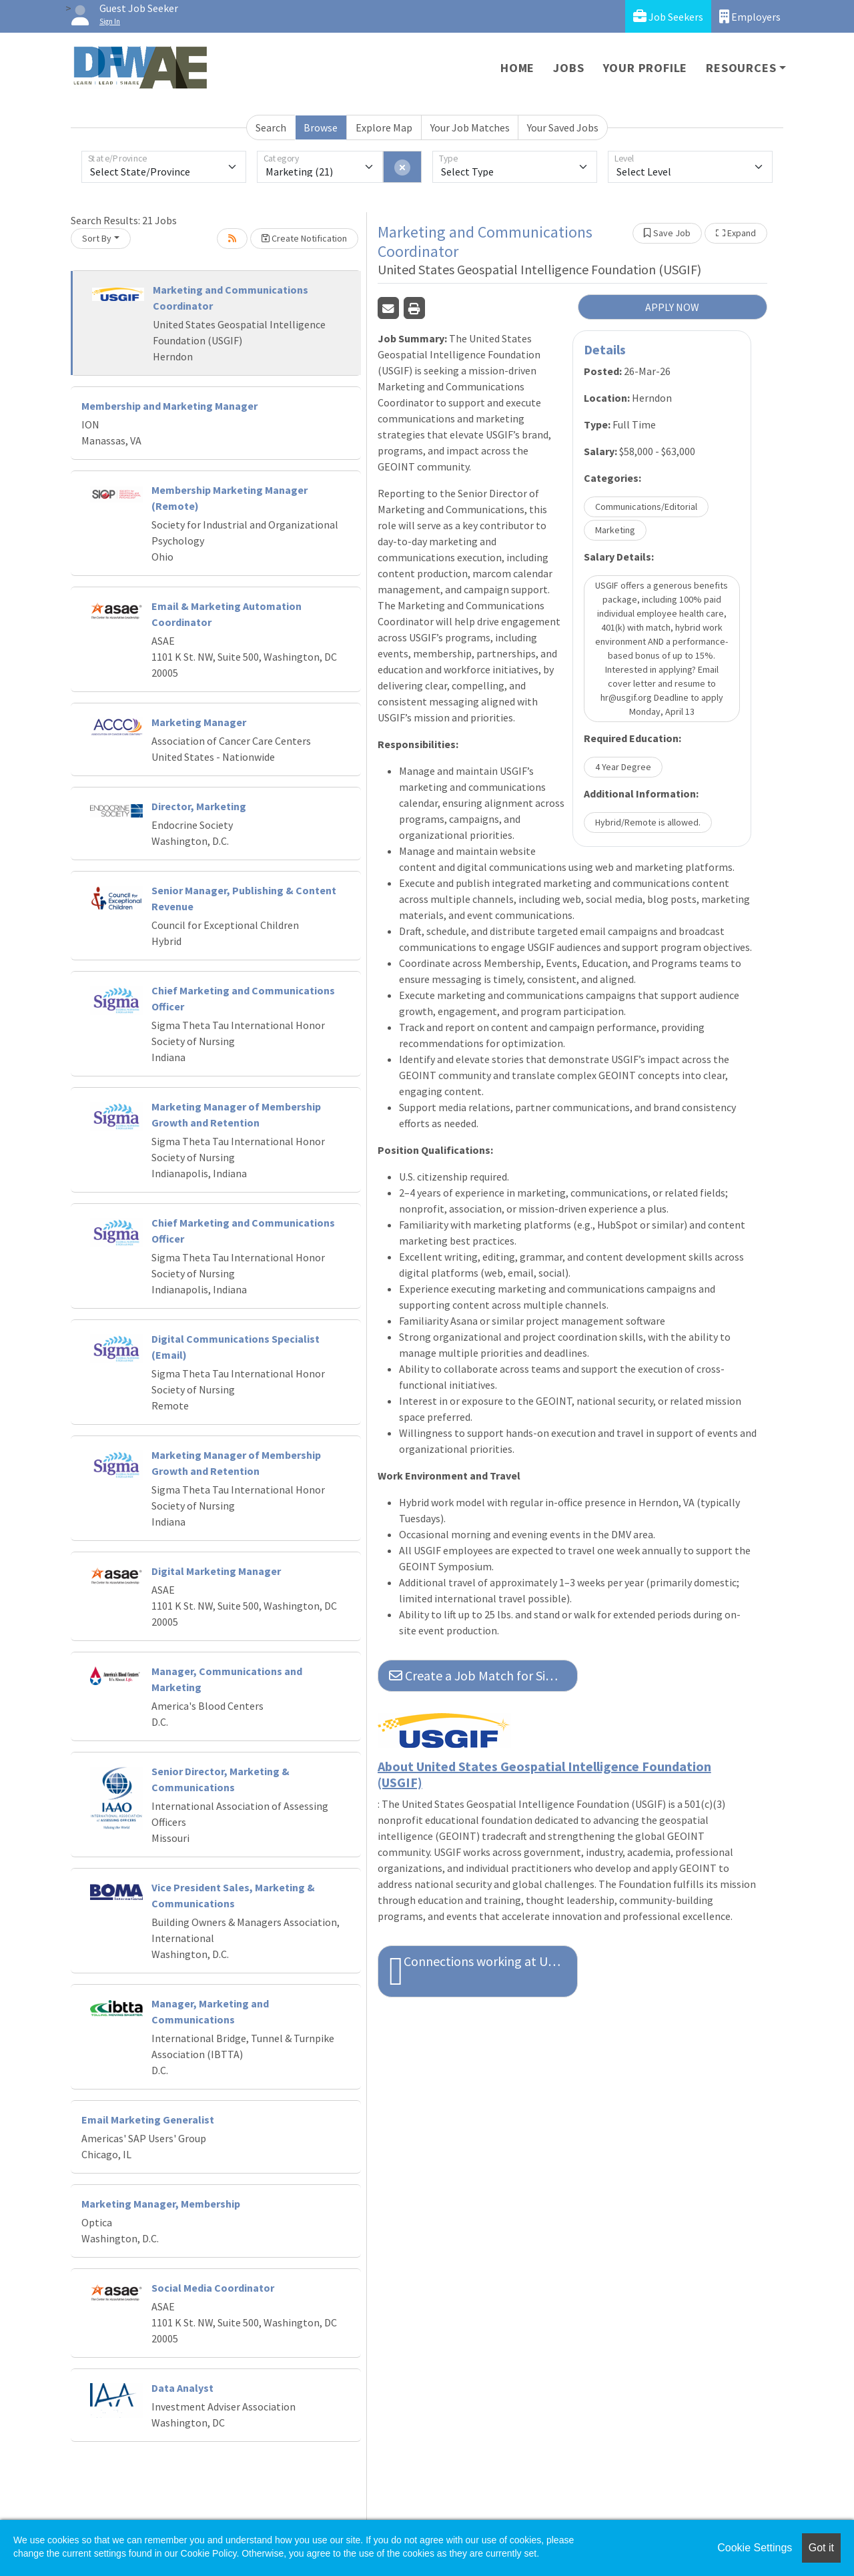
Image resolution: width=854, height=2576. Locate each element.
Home (517, 67)
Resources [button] (741, 67)
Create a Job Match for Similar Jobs (483, 1675)
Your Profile (645, 67)
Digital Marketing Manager (216, 1571)
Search (271, 127)
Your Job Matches (470, 127)
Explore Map (384, 127)
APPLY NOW (672, 307)
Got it (821, 2547)
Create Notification (304, 238)
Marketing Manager (198, 722)
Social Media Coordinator (212, 2287)
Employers (750, 16)
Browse (321, 127)
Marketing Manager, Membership (160, 2203)
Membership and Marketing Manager (169, 405)
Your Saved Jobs (562, 127)
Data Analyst (182, 2387)
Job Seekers (668, 16)
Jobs (568, 67)
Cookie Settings (754, 2547)
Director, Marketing (198, 806)
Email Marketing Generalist (147, 2119)
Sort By (96, 238)
